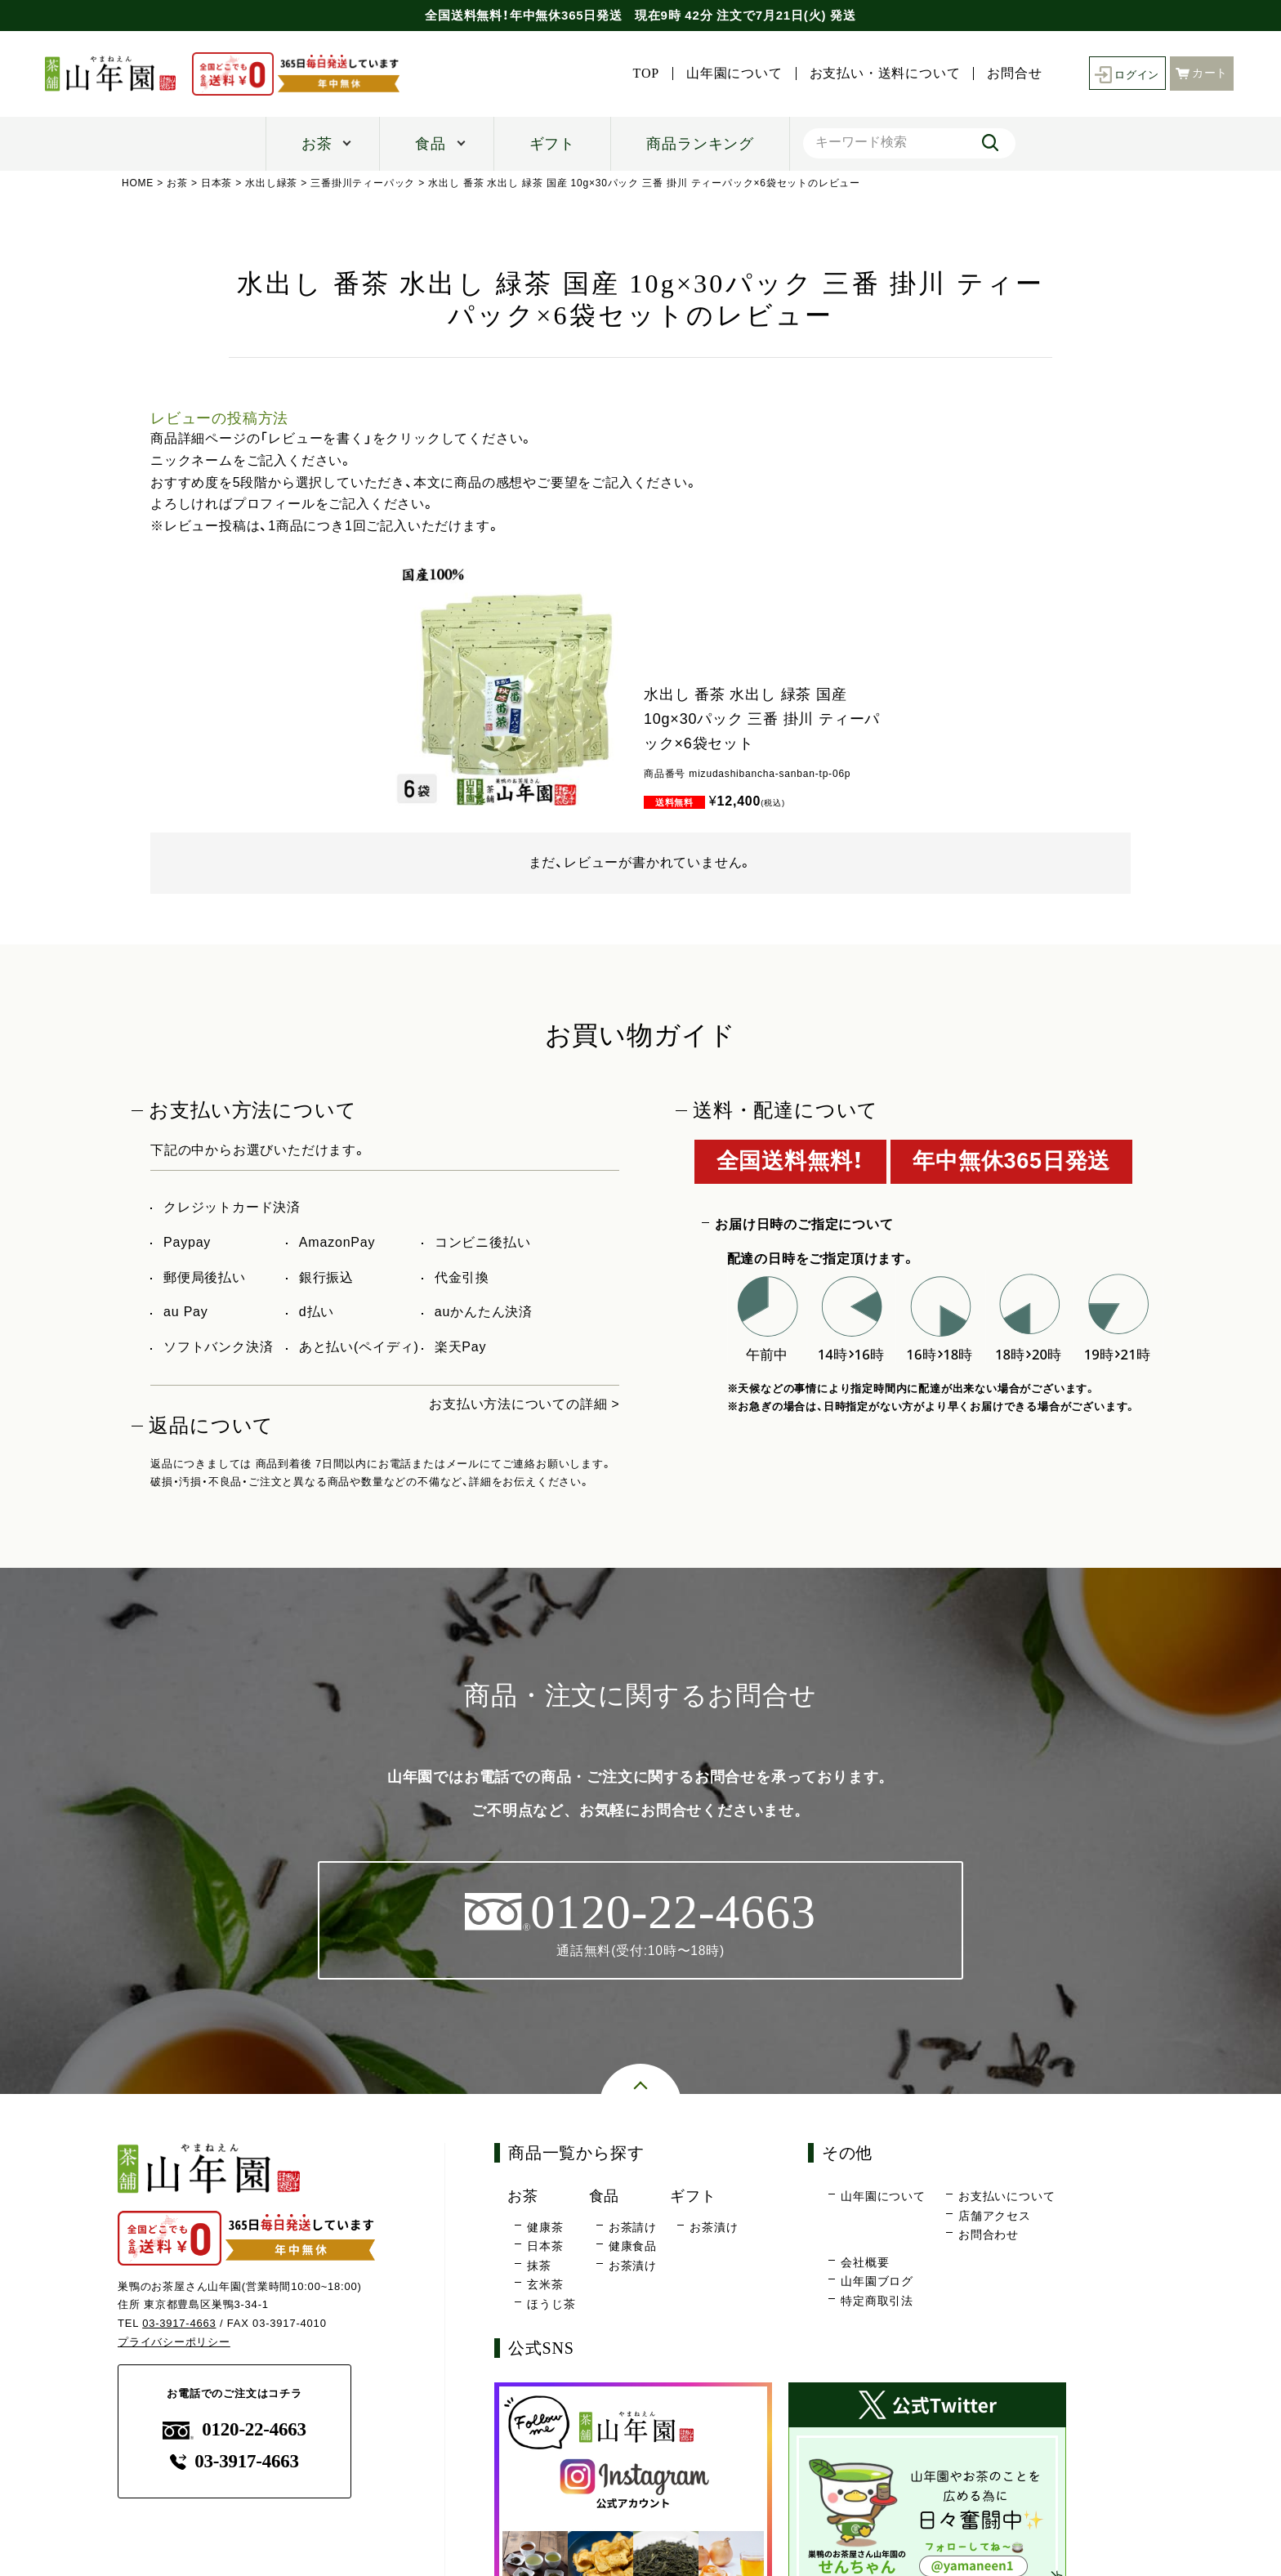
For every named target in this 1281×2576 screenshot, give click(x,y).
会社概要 (865, 2262)
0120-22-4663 (234, 2430)
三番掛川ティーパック (363, 183)
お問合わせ (988, 2235)
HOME (138, 183)
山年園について (730, 73)
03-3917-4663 (179, 2324)
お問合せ (1010, 73)
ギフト (552, 144)
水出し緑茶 (272, 183)
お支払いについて (1006, 2196)
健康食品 (633, 2246)
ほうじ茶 (551, 2303)
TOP (641, 73)
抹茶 (539, 2265)
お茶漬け (633, 2265)
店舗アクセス (994, 2215)
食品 (430, 144)
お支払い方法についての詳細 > (524, 1404)
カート (1202, 72)
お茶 (317, 144)
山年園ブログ (877, 2281)
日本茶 (216, 183)
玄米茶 (545, 2285)
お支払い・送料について (880, 73)
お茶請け (633, 2227)
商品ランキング (700, 144)
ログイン (1125, 74)
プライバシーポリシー (174, 2343)
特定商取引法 (877, 2300)
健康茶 (545, 2227)
